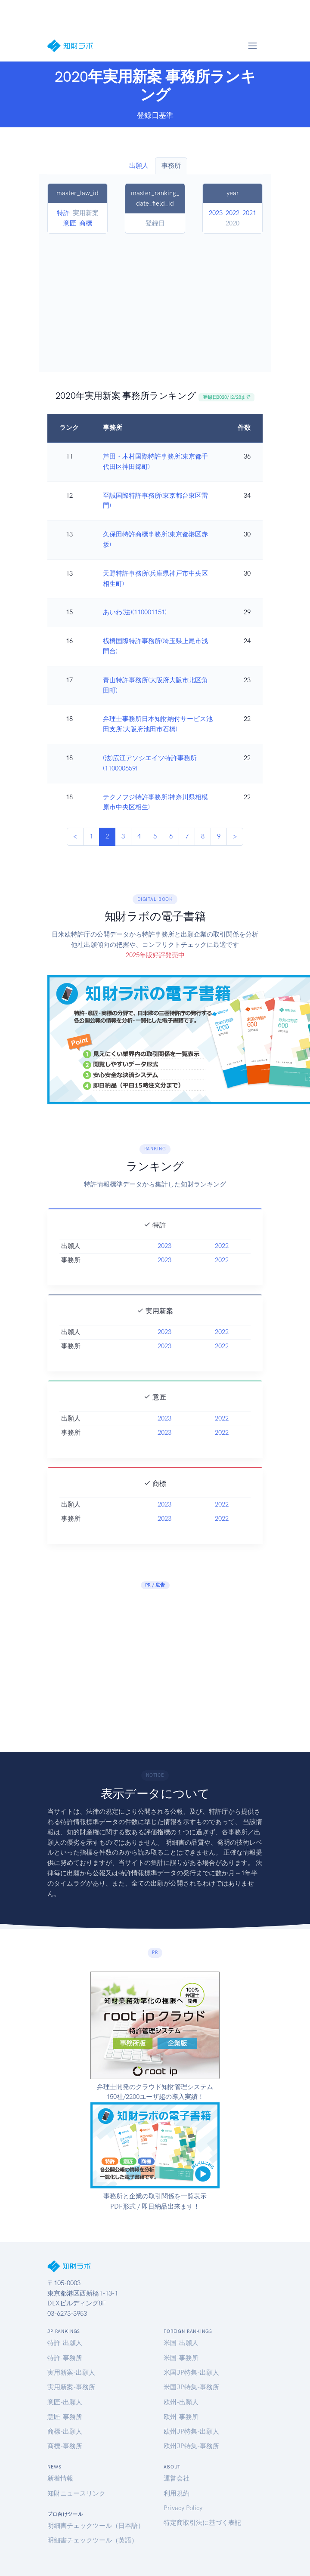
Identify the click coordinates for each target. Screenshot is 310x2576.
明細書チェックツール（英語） (92, 2540)
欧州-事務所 (181, 2417)
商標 (85, 223)
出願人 (139, 165)
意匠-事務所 (64, 2417)
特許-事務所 (64, 2358)
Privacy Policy (183, 2508)
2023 (216, 213)
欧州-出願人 (181, 2402)
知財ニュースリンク (76, 2493)
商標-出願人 (64, 2431)
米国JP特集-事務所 (191, 2387)
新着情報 (60, 2478)
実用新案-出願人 (71, 2372)
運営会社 (176, 2478)
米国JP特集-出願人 (191, 2372)
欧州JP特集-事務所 (191, 2446)
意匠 (69, 223)
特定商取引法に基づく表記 (202, 2523)
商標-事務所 (64, 2446)
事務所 (171, 165)
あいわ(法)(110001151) (135, 612)
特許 (63, 213)
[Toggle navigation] (252, 45)
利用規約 (176, 2493)
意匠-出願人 (64, 2402)
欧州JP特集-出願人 (191, 2431)
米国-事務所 (181, 2358)
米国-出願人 (181, 2343)
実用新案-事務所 (71, 2387)
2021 (249, 213)
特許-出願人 (64, 2343)
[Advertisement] (155, 298)
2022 (232, 213)
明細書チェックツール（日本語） (95, 2526)
